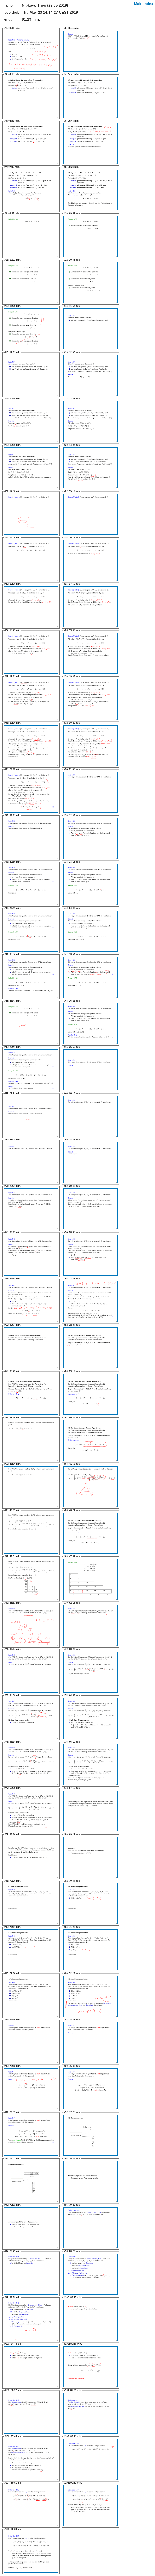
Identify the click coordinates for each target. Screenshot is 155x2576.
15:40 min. (12, 537)
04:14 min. (12, 74)
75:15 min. (12, 2066)
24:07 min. (72, 908)
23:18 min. (72, 862)
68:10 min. (12, 1834)
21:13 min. (12, 769)
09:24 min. (71, 167)
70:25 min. (12, 1880)
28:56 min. (72, 1139)
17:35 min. (12, 584)
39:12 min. (72, 1371)
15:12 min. (72, 491)
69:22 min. (72, 1834)
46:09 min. (12, 1510)
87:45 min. (13, 2436)
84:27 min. (73, 2297)
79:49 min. (12, 2251)
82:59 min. (12, 2297)
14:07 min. (72, 445)
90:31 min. (73, 2483)
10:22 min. (12, 259)
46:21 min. (72, 1510)
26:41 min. (12, 1047)
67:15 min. (72, 1788)
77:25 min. (72, 2112)
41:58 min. (72, 1464)
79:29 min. (72, 2205)
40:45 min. (72, 1417)
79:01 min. (12, 2205)
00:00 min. (12, 28)
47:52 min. (72, 1556)
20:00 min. (12, 723)
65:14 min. (12, 1741)
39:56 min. (12, 1417)
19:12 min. (12, 676)
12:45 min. (12, 398)
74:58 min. (72, 2019)
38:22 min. (12, 1371)
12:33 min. (72, 352)
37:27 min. (12, 1325)
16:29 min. (72, 537)
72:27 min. (72, 1973)
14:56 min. (12, 491)
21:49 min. (72, 769)
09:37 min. (12, 213)
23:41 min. (12, 908)
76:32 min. (72, 2066)
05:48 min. (71, 120)
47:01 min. (12, 1556)
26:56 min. (72, 1047)
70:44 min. (72, 1880)
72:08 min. (12, 1973)
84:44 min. (13, 2344)
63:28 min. (72, 1649)
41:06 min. (12, 1464)
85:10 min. (73, 2344)
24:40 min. (12, 954)
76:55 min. (12, 2112)
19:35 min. (72, 676)
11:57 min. (72, 306)
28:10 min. (72, 1093)
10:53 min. (72, 259)
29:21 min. (12, 1186)
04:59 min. (12, 120)
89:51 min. (13, 2483)
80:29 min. (72, 2251)
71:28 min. (72, 1927)
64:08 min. (12, 1695)
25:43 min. (12, 1000)
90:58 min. (13, 2529)
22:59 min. (12, 862)
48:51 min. (12, 1603)
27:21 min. (12, 1093)
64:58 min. (72, 1695)
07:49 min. (12, 167)
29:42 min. (72, 1186)
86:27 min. (13, 2390)
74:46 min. (12, 2019)
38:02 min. (72, 1325)
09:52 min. (72, 213)
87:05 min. (73, 2390)
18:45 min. (12, 630)
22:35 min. (72, 815)
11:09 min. (12, 306)
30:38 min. (72, 1232)
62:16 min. (72, 1603)
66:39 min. (12, 1788)
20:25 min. (72, 723)
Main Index (143, 4)
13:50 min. (12, 445)
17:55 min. (72, 584)
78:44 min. (72, 2158)
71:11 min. (12, 1927)
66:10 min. (72, 1741)
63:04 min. (12, 1649)
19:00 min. (72, 630)
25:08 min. (72, 954)
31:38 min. (12, 1278)
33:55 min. (72, 1278)
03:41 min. (71, 28)
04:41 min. (71, 74)
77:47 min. (12, 2158)
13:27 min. (72, 398)
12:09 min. (12, 352)
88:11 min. (73, 2436)
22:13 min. (12, 815)
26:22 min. (72, 1000)
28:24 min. (12, 1139)
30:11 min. (12, 1232)
